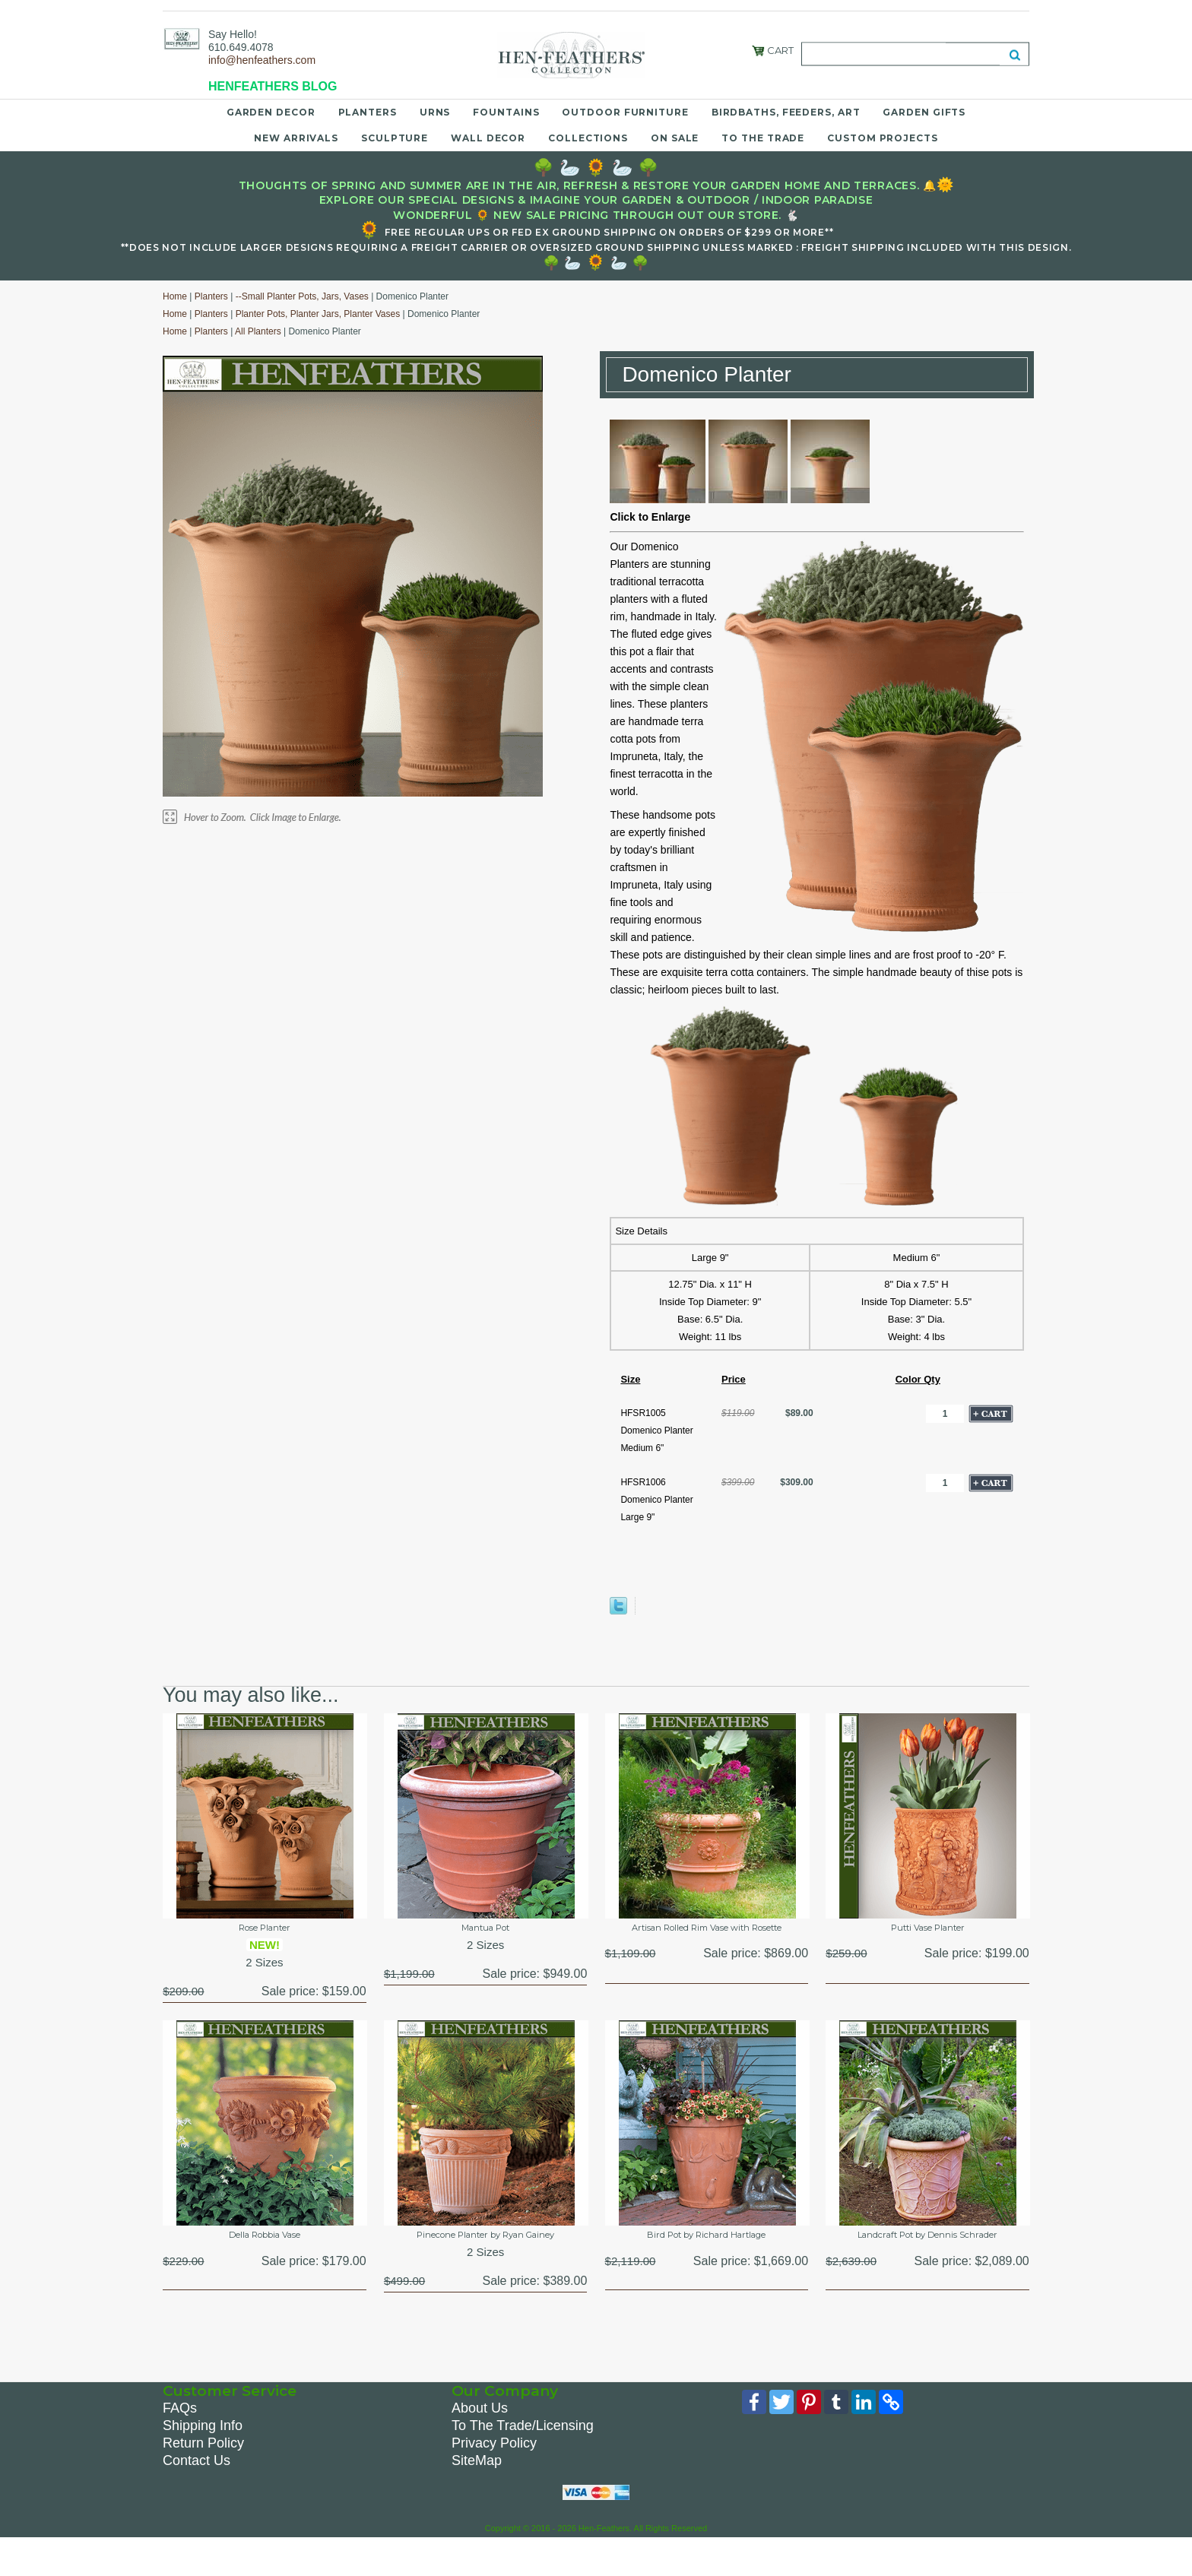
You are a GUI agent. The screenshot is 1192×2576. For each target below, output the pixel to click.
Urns (435, 112)
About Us (480, 2443)
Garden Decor (271, 112)
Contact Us (196, 2496)
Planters (367, 112)
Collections (588, 138)
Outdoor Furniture (625, 112)
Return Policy (203, 2478)
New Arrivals (296, 138)
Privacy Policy (494, 2478)
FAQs (180, 2443)
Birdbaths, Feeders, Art (786, 112)
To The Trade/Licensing (523, 2461)
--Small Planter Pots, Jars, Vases (302, 296)
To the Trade (762, 138)
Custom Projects (882, 138)
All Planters (258, 331)
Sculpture (394, 138)
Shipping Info (203, 2461)
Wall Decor (488, 138)
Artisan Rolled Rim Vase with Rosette (706, 1939)
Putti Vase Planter (927, 1931)
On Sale (675, 138)
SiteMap (477, 2496)
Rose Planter (264, 1931)
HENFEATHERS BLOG (272, 86)
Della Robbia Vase (265, 2248)
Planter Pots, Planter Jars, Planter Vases (318, 314)
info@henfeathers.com (261, 60)
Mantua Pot (485, 1931)
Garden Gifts (924, 112)
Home (175, 296)
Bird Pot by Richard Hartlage (706, 2248)
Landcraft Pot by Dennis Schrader (927, 2256)
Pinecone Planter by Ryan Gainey (486, 2256)
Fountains (506, 112)
